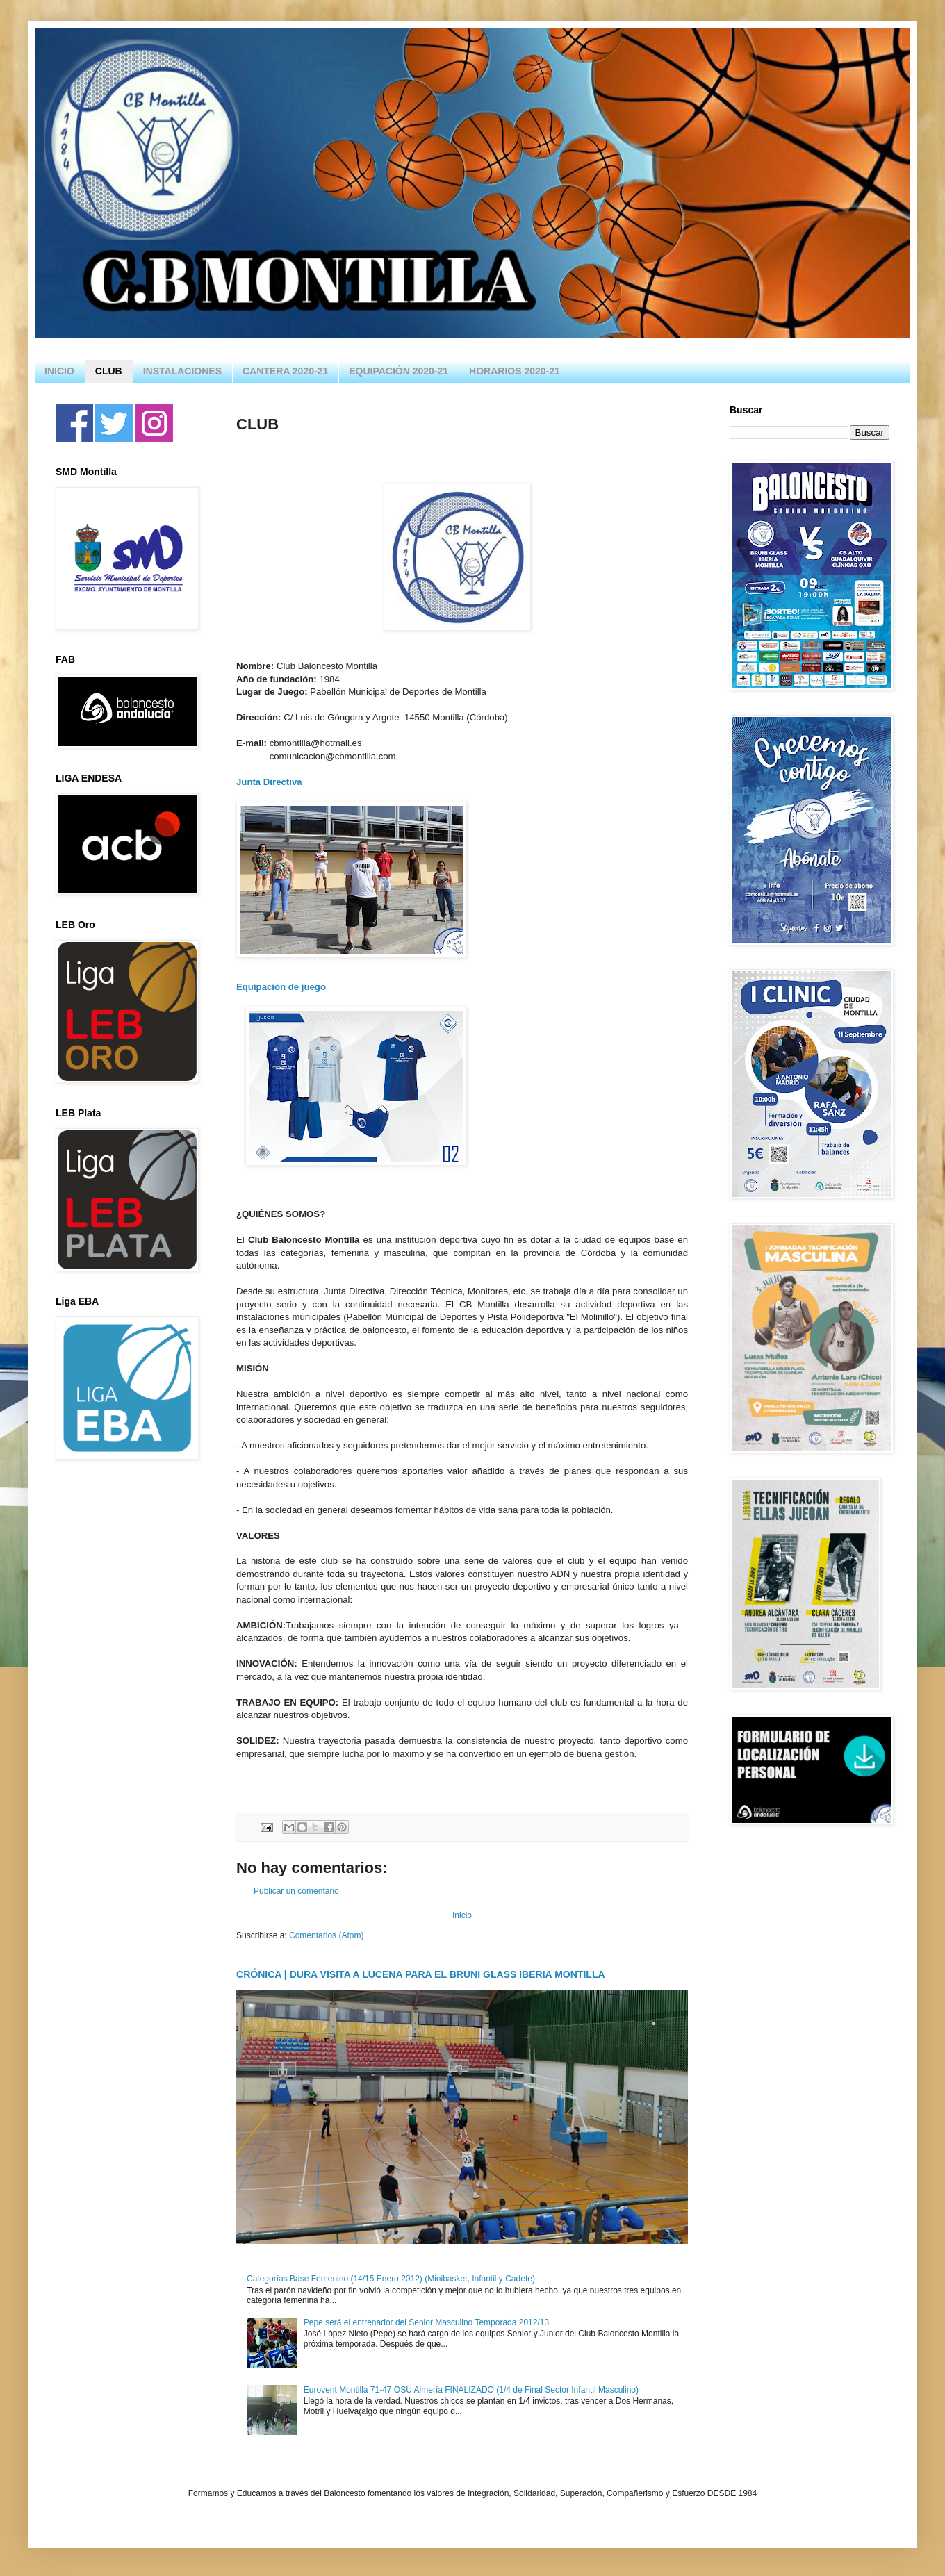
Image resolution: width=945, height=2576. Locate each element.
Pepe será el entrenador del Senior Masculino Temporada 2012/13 (426, 2322)
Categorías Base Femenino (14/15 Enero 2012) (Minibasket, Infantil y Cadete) (391, 2279)
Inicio (462, 1915)
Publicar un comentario (296, 1891)
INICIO (59, 371)
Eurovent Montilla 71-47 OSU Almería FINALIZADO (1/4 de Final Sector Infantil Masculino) (471, 2390)
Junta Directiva (269, 782)
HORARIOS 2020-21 (514, 371)
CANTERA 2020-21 (285, 371)
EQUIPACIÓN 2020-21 (398, 371)
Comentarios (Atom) (326, 1935)
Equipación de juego (282, 987)
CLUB (108, 371)
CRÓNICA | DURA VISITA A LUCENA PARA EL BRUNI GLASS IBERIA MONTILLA (420, 1974)
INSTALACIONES (182, 371)
